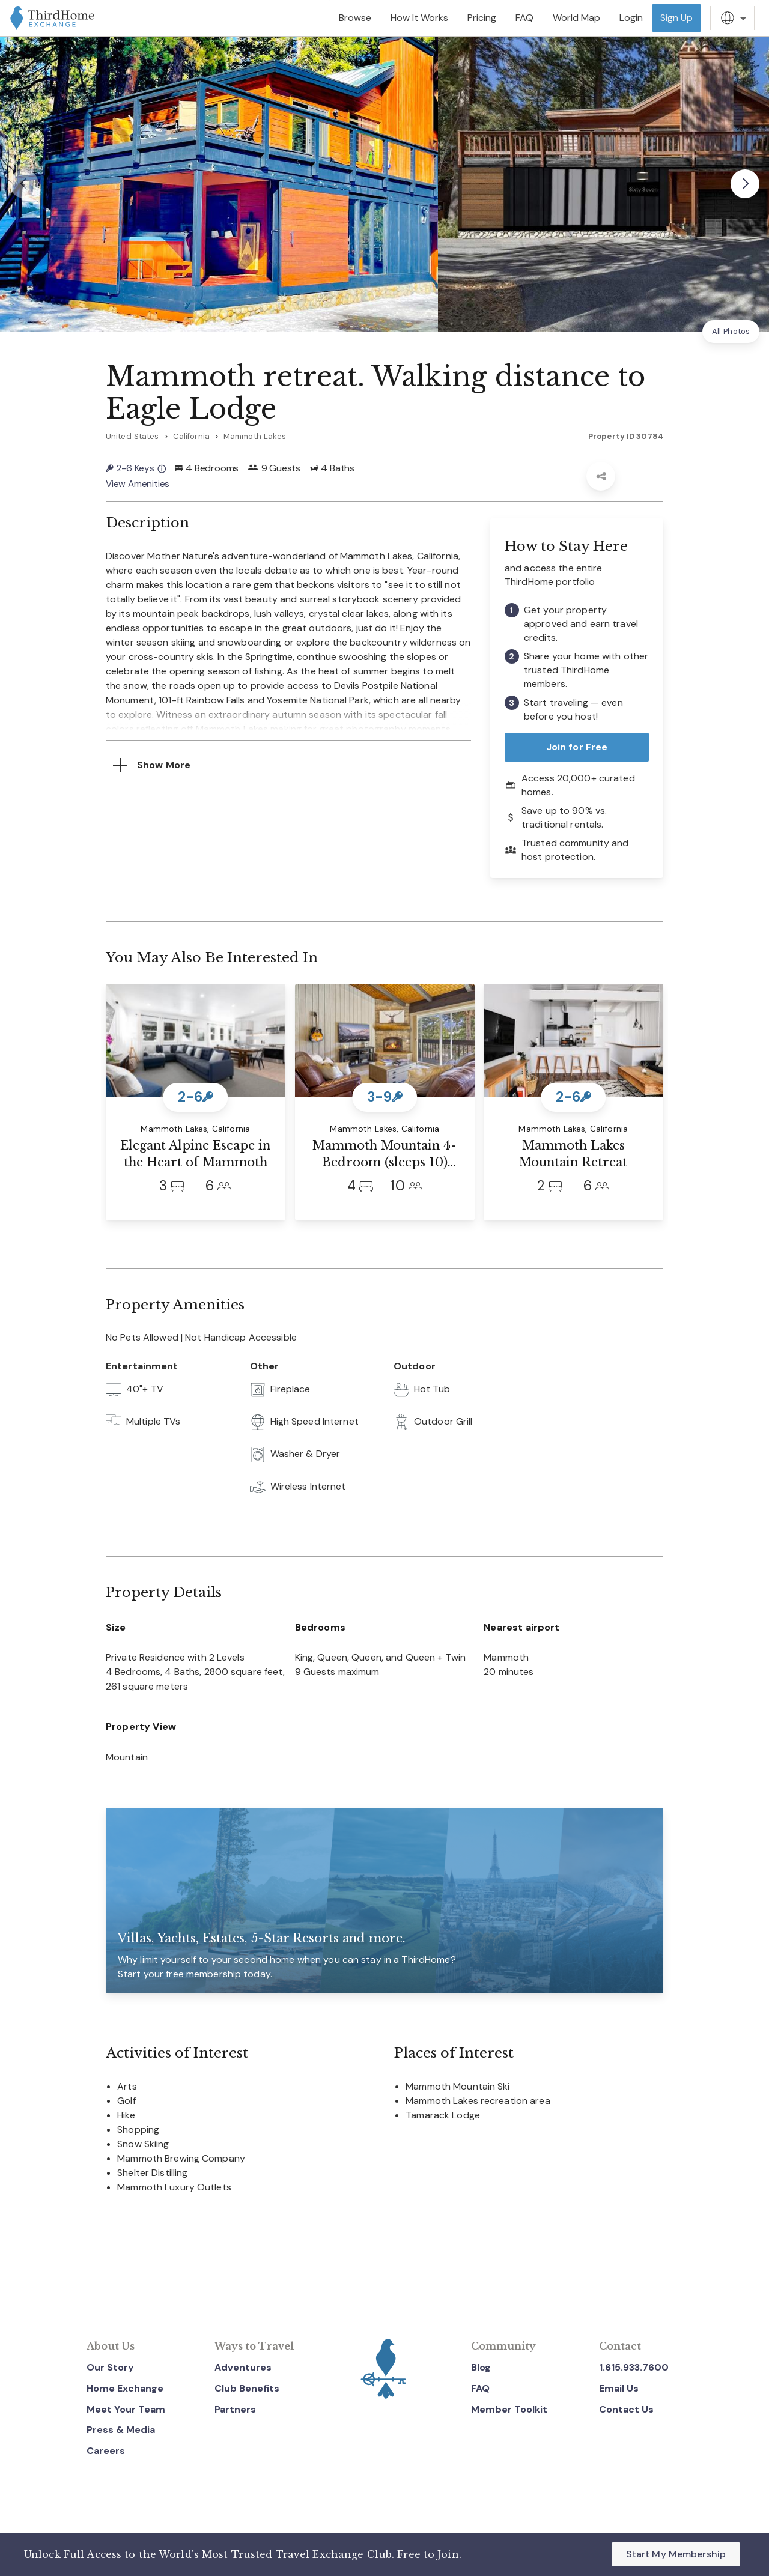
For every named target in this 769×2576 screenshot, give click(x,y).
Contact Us (626, 2408)
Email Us (619, 2387)
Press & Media (121, 2429)
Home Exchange (125, 2387)
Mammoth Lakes (255, 436)
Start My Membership (676, 2554)
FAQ (480, 2387)
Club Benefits (246, 2387)
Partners (235, 2408)
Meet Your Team (126, 2408)
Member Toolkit (509, 2408)
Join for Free (577, 745)
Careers (106, 2449)
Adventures (243, 2366)
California (191, 436)
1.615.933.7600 (634, 2366)
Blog (481, 2366)
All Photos (731, 331)
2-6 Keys (136, 468)
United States (132, 436)
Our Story (110, 2366)
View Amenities (138, 482)
